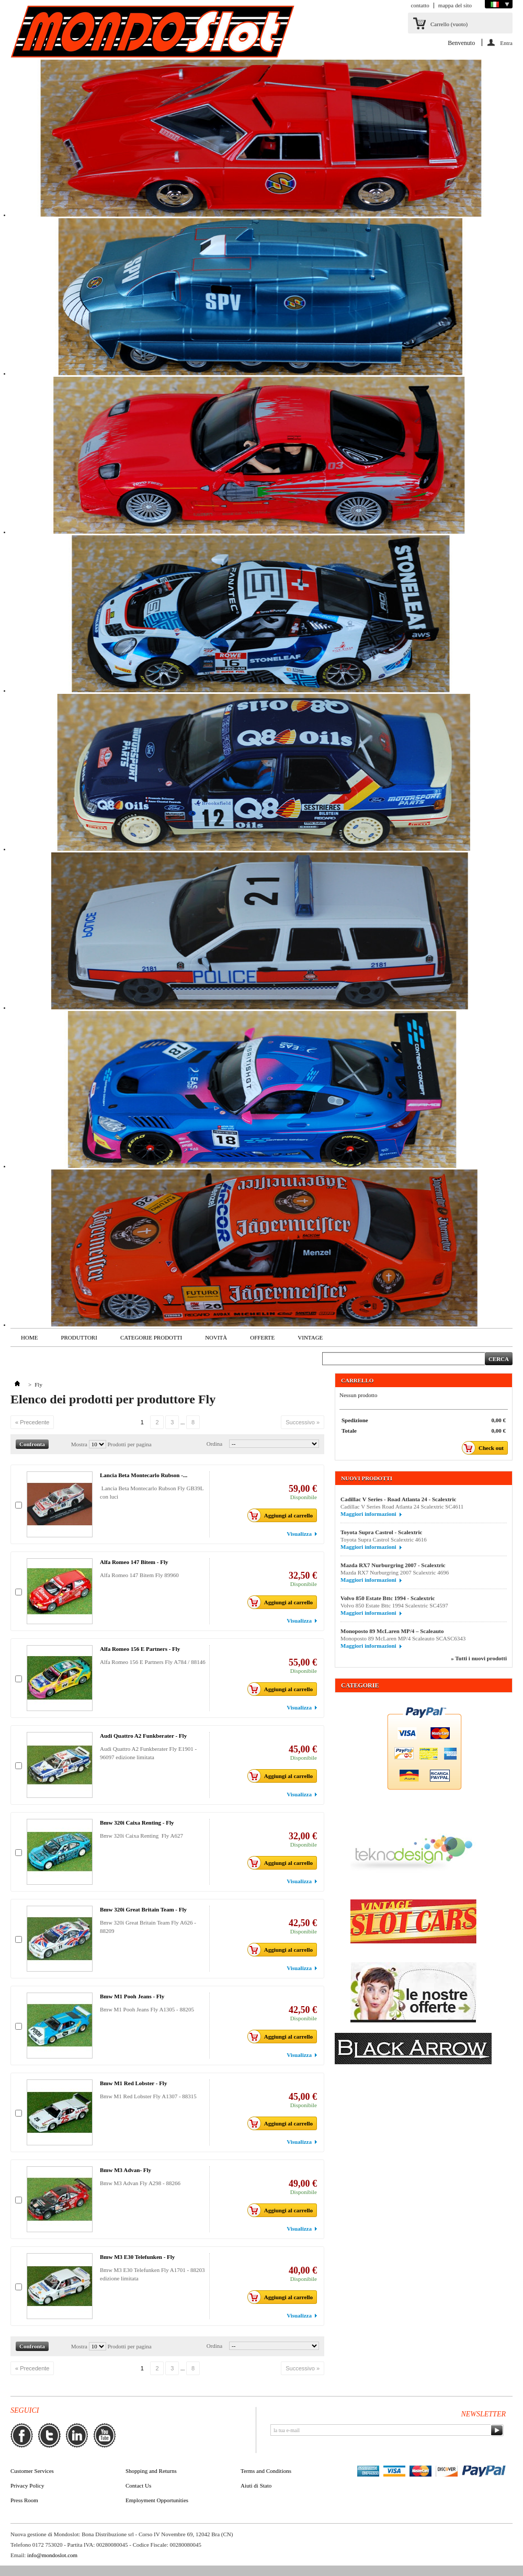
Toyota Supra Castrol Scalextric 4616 (383, 1539)
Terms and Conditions (266, 2471)
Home (29, 1337)
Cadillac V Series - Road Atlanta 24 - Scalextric (398, 1499)
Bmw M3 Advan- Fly (125, 2170)
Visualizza (299, 1534)
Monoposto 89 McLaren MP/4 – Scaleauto (392, 1631)
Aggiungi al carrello (283, 1515)
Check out (486, 1448)
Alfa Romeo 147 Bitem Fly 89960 (140, 1575)
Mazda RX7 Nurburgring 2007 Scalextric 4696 (394, 1572)
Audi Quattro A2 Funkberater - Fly (143, 1736)
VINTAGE (310, 1337)
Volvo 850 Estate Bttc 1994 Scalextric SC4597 (394, 1605)
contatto (420, 5)
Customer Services (32, 2471)
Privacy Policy (27, 2485)
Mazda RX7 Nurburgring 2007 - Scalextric (393, 1565)
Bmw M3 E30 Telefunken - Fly (137, 2257)
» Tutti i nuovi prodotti (479, 1658)
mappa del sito (455, 5)
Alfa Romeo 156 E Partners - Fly (140, 1649)
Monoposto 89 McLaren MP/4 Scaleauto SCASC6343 (402, 1638)
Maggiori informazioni (368, 1514)
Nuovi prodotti (366, 1478)
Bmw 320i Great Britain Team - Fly (143, 1909)
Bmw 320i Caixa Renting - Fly (137, 1822)
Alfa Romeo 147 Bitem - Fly (134, 1562)
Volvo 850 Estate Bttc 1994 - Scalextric (387, 1598)
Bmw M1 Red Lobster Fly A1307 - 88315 (149, 2096)
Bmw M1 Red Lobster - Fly (133, 2083)
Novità (216, 1337)
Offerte (262, 1337)
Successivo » (303, 1422)
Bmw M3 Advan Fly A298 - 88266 (142, 2183)
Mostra (79, 1444)
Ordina (215, 1444)
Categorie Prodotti (151, 1337)
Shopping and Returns (151, 2471)
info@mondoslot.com (52, 2555)
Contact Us (138, 2485)
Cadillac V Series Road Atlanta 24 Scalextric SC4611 (401, 1506)
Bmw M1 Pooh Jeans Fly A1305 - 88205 (148, 2009)
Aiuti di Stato (256, 2485)
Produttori (79, 1337)
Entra (506, 43)
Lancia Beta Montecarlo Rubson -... (143, 1475)
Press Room (24, 2500)
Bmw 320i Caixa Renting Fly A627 (143, 1835)
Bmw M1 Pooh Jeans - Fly (132, 1996)
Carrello (449, 24)
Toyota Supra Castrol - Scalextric (381, 1532)
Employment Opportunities (157, 2500)
